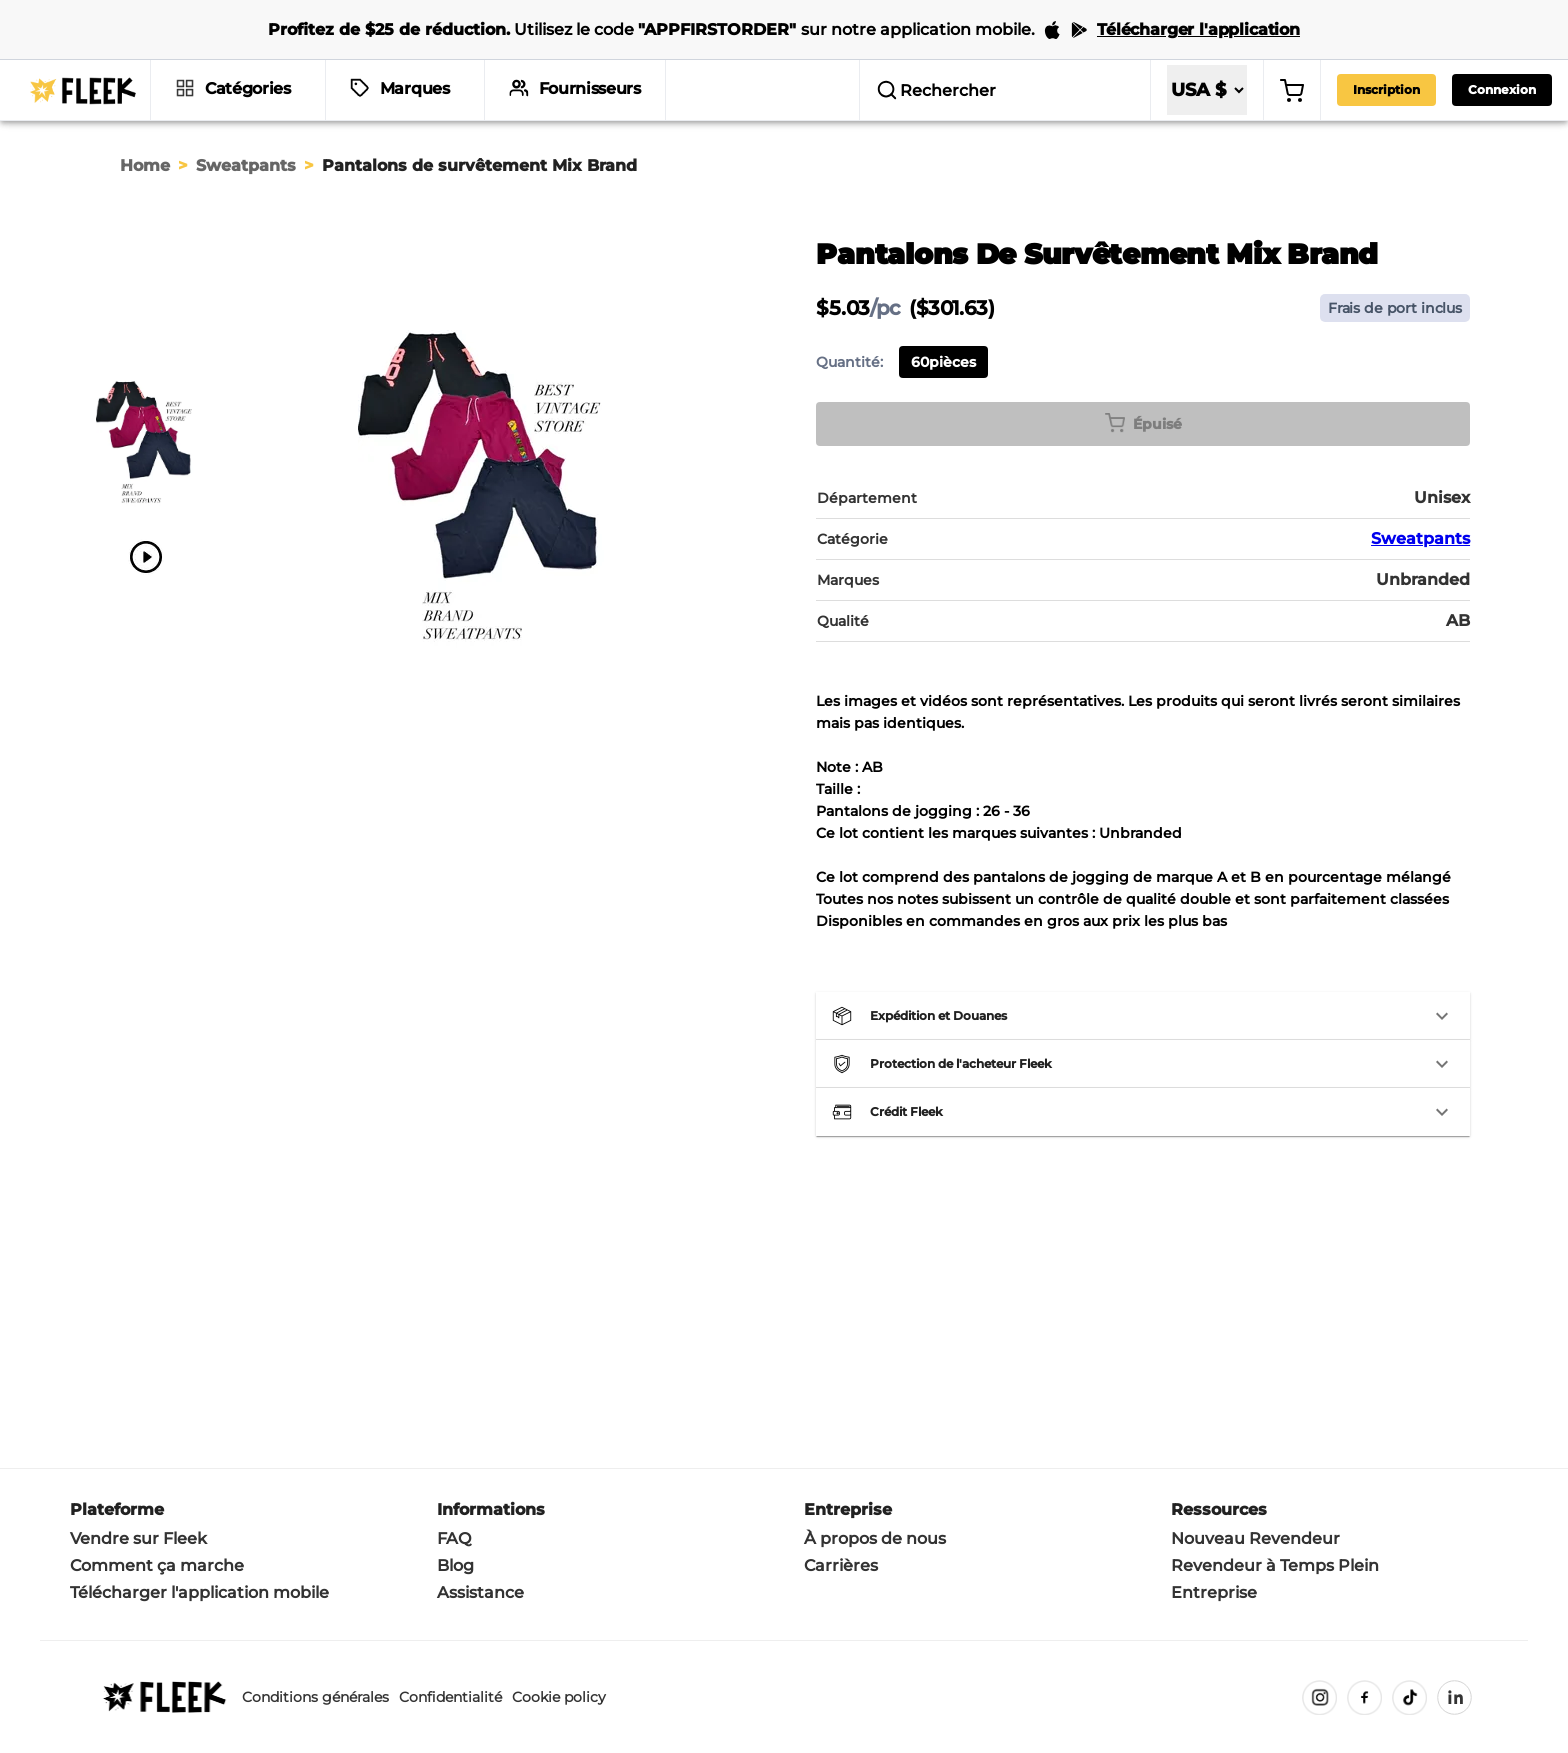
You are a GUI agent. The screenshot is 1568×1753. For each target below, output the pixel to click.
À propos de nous (875, 1538)
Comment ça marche (157, 1565)
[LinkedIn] (1454, 1697)
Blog (455, 1565)
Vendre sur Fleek (138, 1538)
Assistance (480, 1592)
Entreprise (1214, 1592)
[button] (1143, 1016)
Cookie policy (559, 1697)
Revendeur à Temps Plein (1275, 1565)
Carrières (841, 1565)
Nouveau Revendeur (1255, 1538)
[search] (1005, 90)
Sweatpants (246, 165)
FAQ (454, 1538)
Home (145, 165)
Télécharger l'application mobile (199, 1592)
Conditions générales (315, 1697)
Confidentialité (450, 1697)
